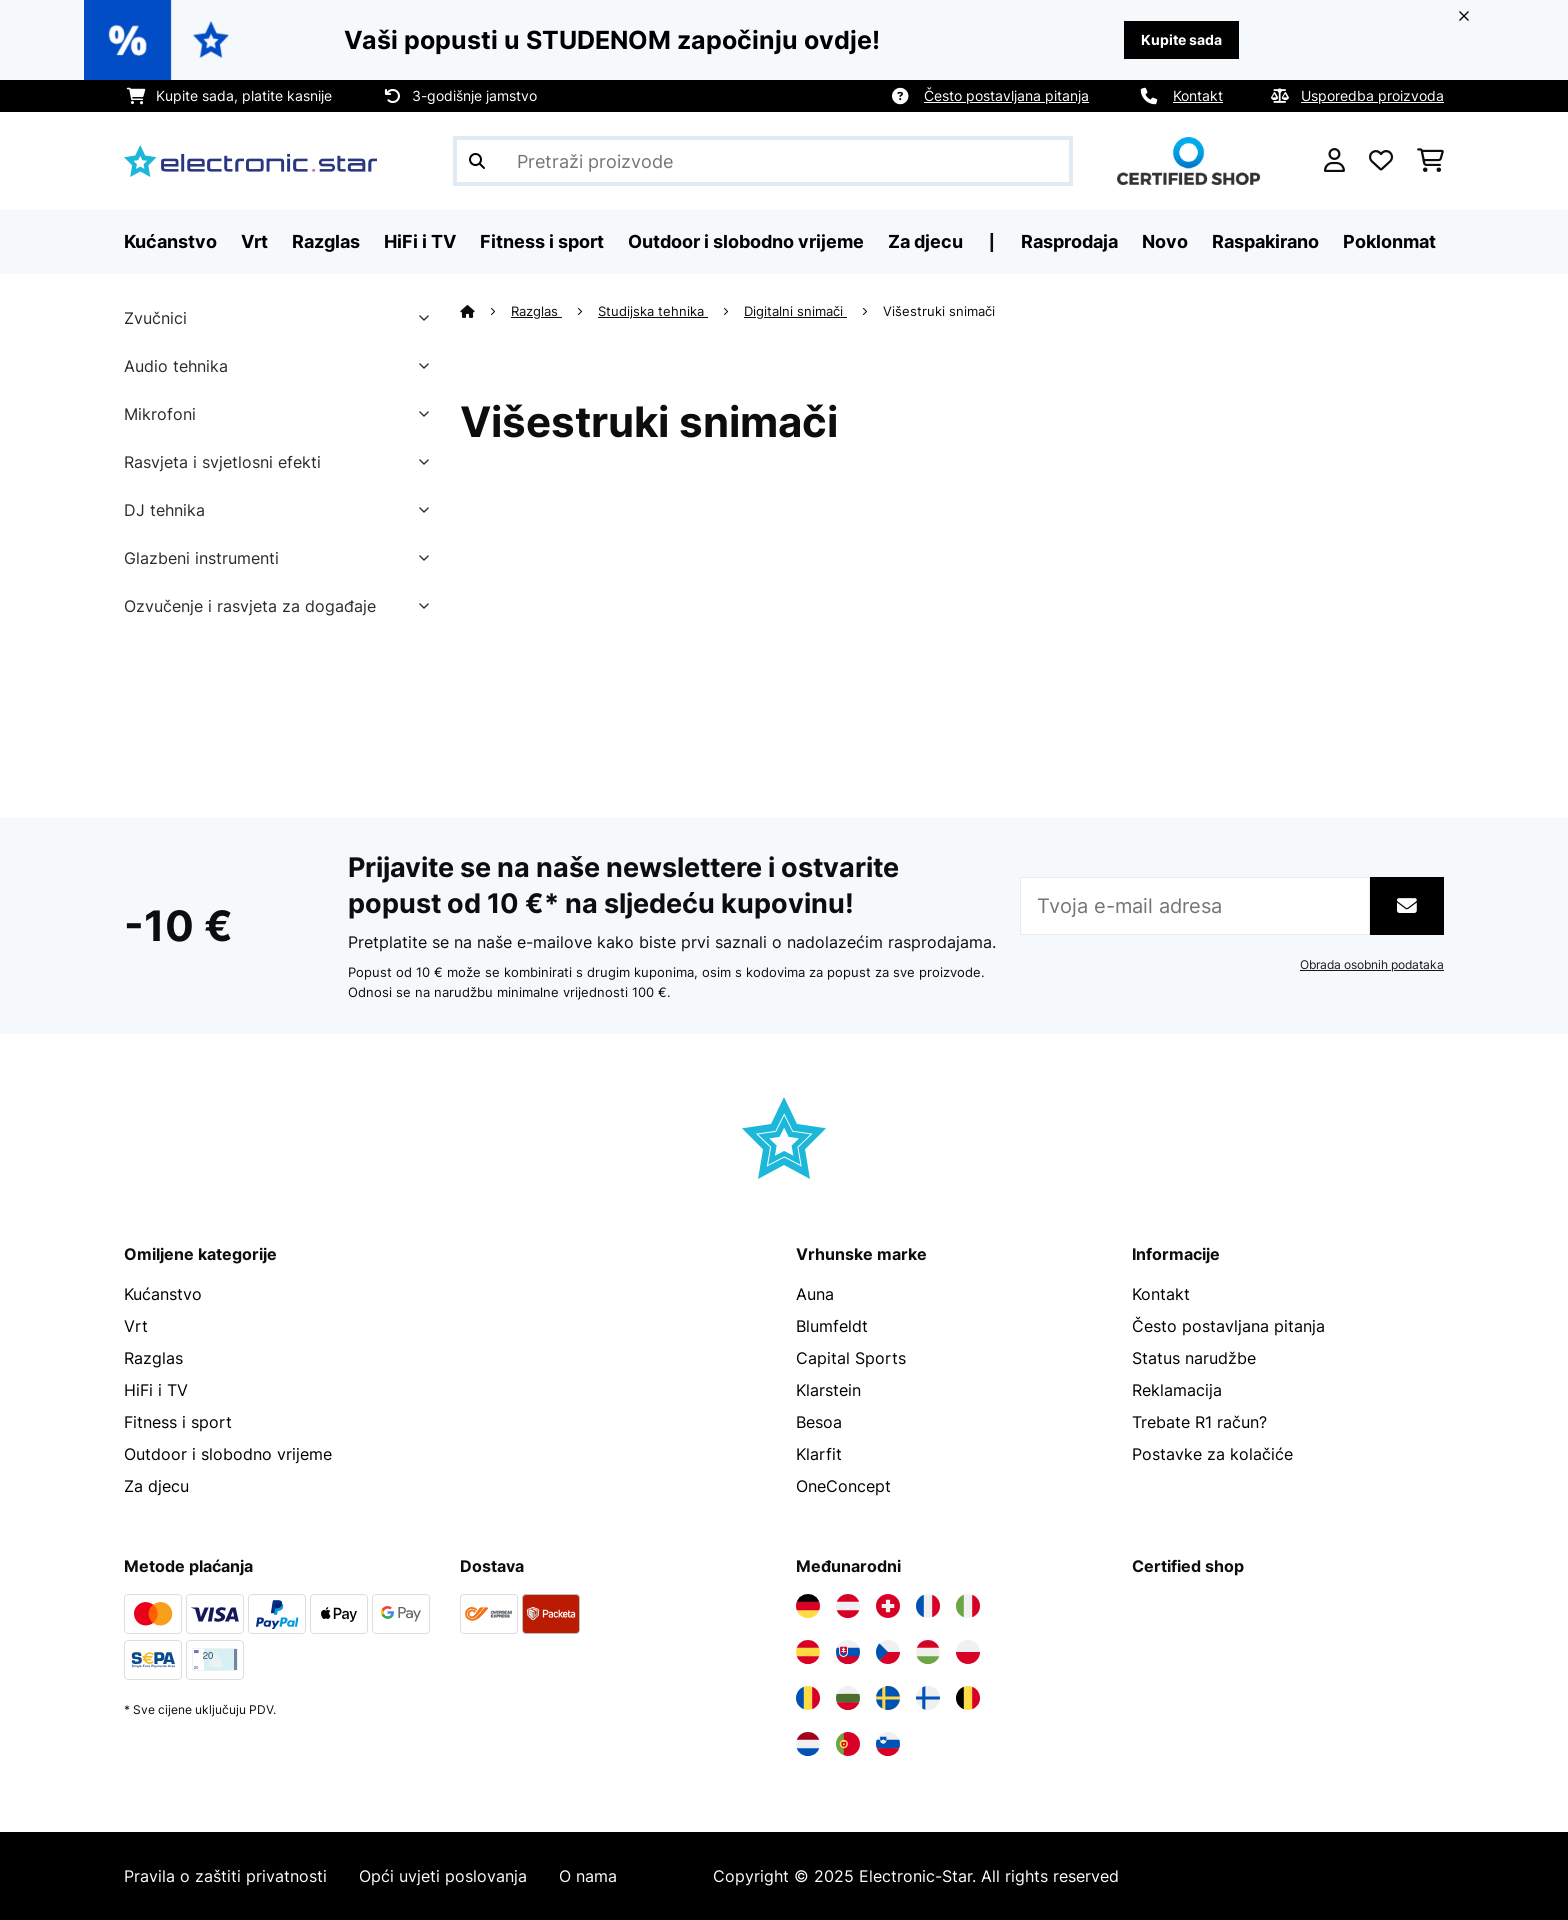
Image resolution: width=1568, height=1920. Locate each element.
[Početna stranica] (485, 311)
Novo (1165, 241)
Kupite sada (1181, 39)
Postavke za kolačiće (1212, 1454)
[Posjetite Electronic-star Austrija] (848, 1606)
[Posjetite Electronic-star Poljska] (968, 1652)
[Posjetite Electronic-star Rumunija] (808, 1698)
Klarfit (819, 1454)
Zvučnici (155, 318)
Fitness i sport (178, 1422)
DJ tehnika (164, 510)
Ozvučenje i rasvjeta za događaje (250, 606)
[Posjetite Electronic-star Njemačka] (808, 1606)
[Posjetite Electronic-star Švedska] (888, 1698)
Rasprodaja (1069, 241)
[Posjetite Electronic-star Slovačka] (848, 1652)
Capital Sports (851, 1358)
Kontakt (1198, 95)
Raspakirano (1265, 241)
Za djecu (156, 1486)
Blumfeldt (832, 1326)
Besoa (819, 1422)
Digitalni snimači (795, 311)
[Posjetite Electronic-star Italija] (968, 1606)
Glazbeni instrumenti (201, 558)
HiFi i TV (156, 1390)
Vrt (136, 1326)
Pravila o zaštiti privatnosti (225, 1876)
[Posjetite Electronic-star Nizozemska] (808, 1744)
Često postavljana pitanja (1006, 95)
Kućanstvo (163, 1294)
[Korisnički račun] (1334, 161)
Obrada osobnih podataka (1372, 965)
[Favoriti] (1381, 161)
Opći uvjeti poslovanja (443, 1876)
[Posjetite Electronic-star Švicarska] (888, 1606)
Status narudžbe (1194, 1358)
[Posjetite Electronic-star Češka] (888, 1652)
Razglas (536, 311)
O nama (588, 1876)
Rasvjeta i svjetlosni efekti (222, 462)
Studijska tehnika (653, 311)
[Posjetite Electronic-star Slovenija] (888, 1744)
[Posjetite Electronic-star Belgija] (968, 1698)
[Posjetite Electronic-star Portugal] (848, 1744)
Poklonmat (1389, 241)
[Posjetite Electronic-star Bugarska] (848, 1698)
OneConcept (843, 1486)
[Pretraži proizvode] (763, 161)
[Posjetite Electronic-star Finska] (928, 1698)
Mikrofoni (160, 414)
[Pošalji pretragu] (477, 161)
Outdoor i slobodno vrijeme (228, 1454)
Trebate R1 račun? (1199, 1422)
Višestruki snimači (941, 311)
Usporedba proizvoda (1372, 95)
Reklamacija (1177, 1390)
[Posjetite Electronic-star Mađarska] (928, 1652)
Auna (815, 1294)
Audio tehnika (176, 366)
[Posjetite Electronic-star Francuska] (928, 1606)
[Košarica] (1430, 161)
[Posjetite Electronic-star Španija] (808, 1652)
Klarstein (828, 1390)
